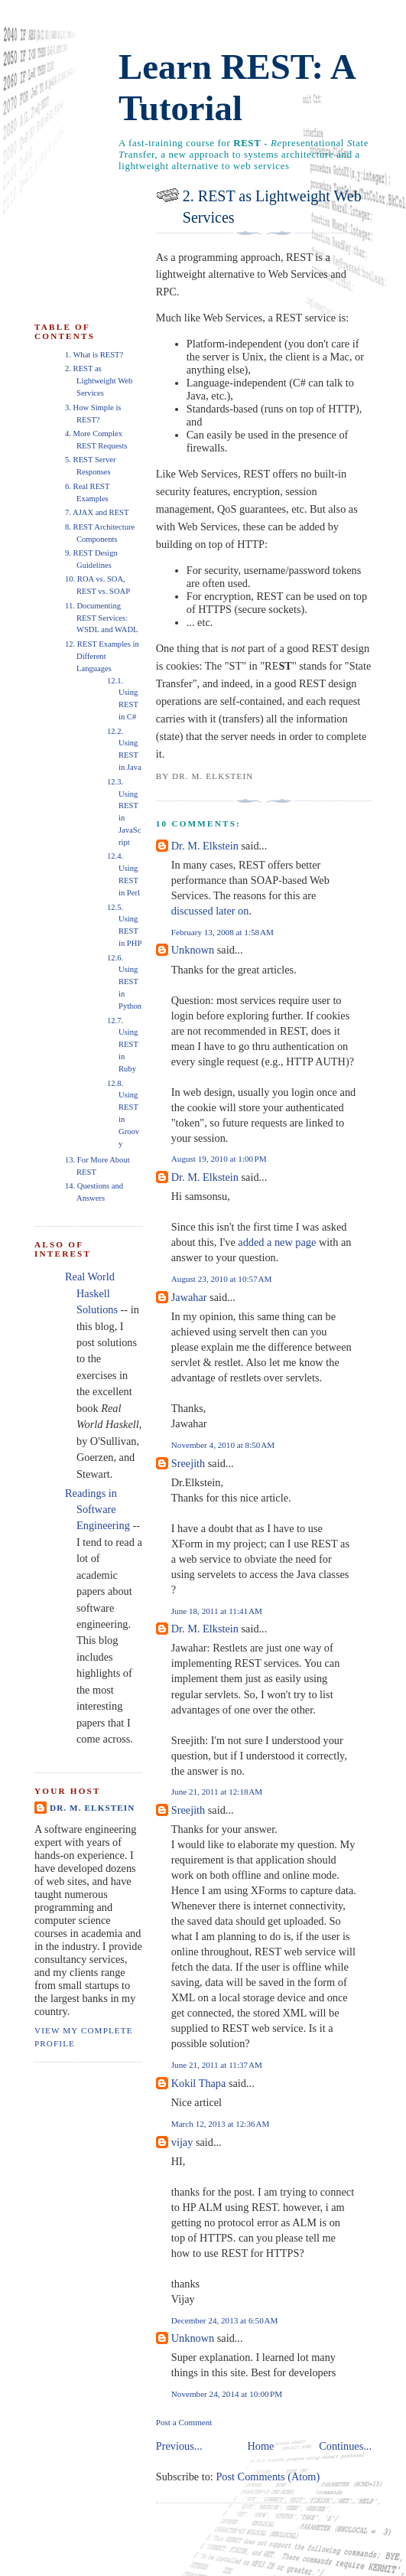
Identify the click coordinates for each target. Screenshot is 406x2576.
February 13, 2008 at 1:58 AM (222, 932)
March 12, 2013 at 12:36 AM (220, 2123)
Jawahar (189, 1297)
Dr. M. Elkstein (205, 846)
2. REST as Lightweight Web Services (272, 206)
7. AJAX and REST (96, 512)
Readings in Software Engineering (97, 1509)
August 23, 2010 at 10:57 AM (221, 1278)
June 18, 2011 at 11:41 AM (216, 1611)
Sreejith (188, 1463)
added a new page (277, 1242)
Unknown (192, 950)
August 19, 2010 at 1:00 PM (219, 1158)
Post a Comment (184, 2422)
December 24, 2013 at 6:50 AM (224, 2320)
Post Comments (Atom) (268, 2476)
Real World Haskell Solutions (91, 1293)
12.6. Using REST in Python (124, 982)
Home (260, 2446)
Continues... (345, 2446)
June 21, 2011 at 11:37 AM (216, 2064)
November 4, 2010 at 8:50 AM (222, 1444)
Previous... (179, 2446)
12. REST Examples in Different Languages (102, 656)
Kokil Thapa (198, 2083)
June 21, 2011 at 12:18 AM (217, 1791)
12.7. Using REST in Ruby (122, 1044)
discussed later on (210, 911)
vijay (182, 2142)
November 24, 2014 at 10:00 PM (226, 2393)
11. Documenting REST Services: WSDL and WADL (101, 618)
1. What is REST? (94, 355)
